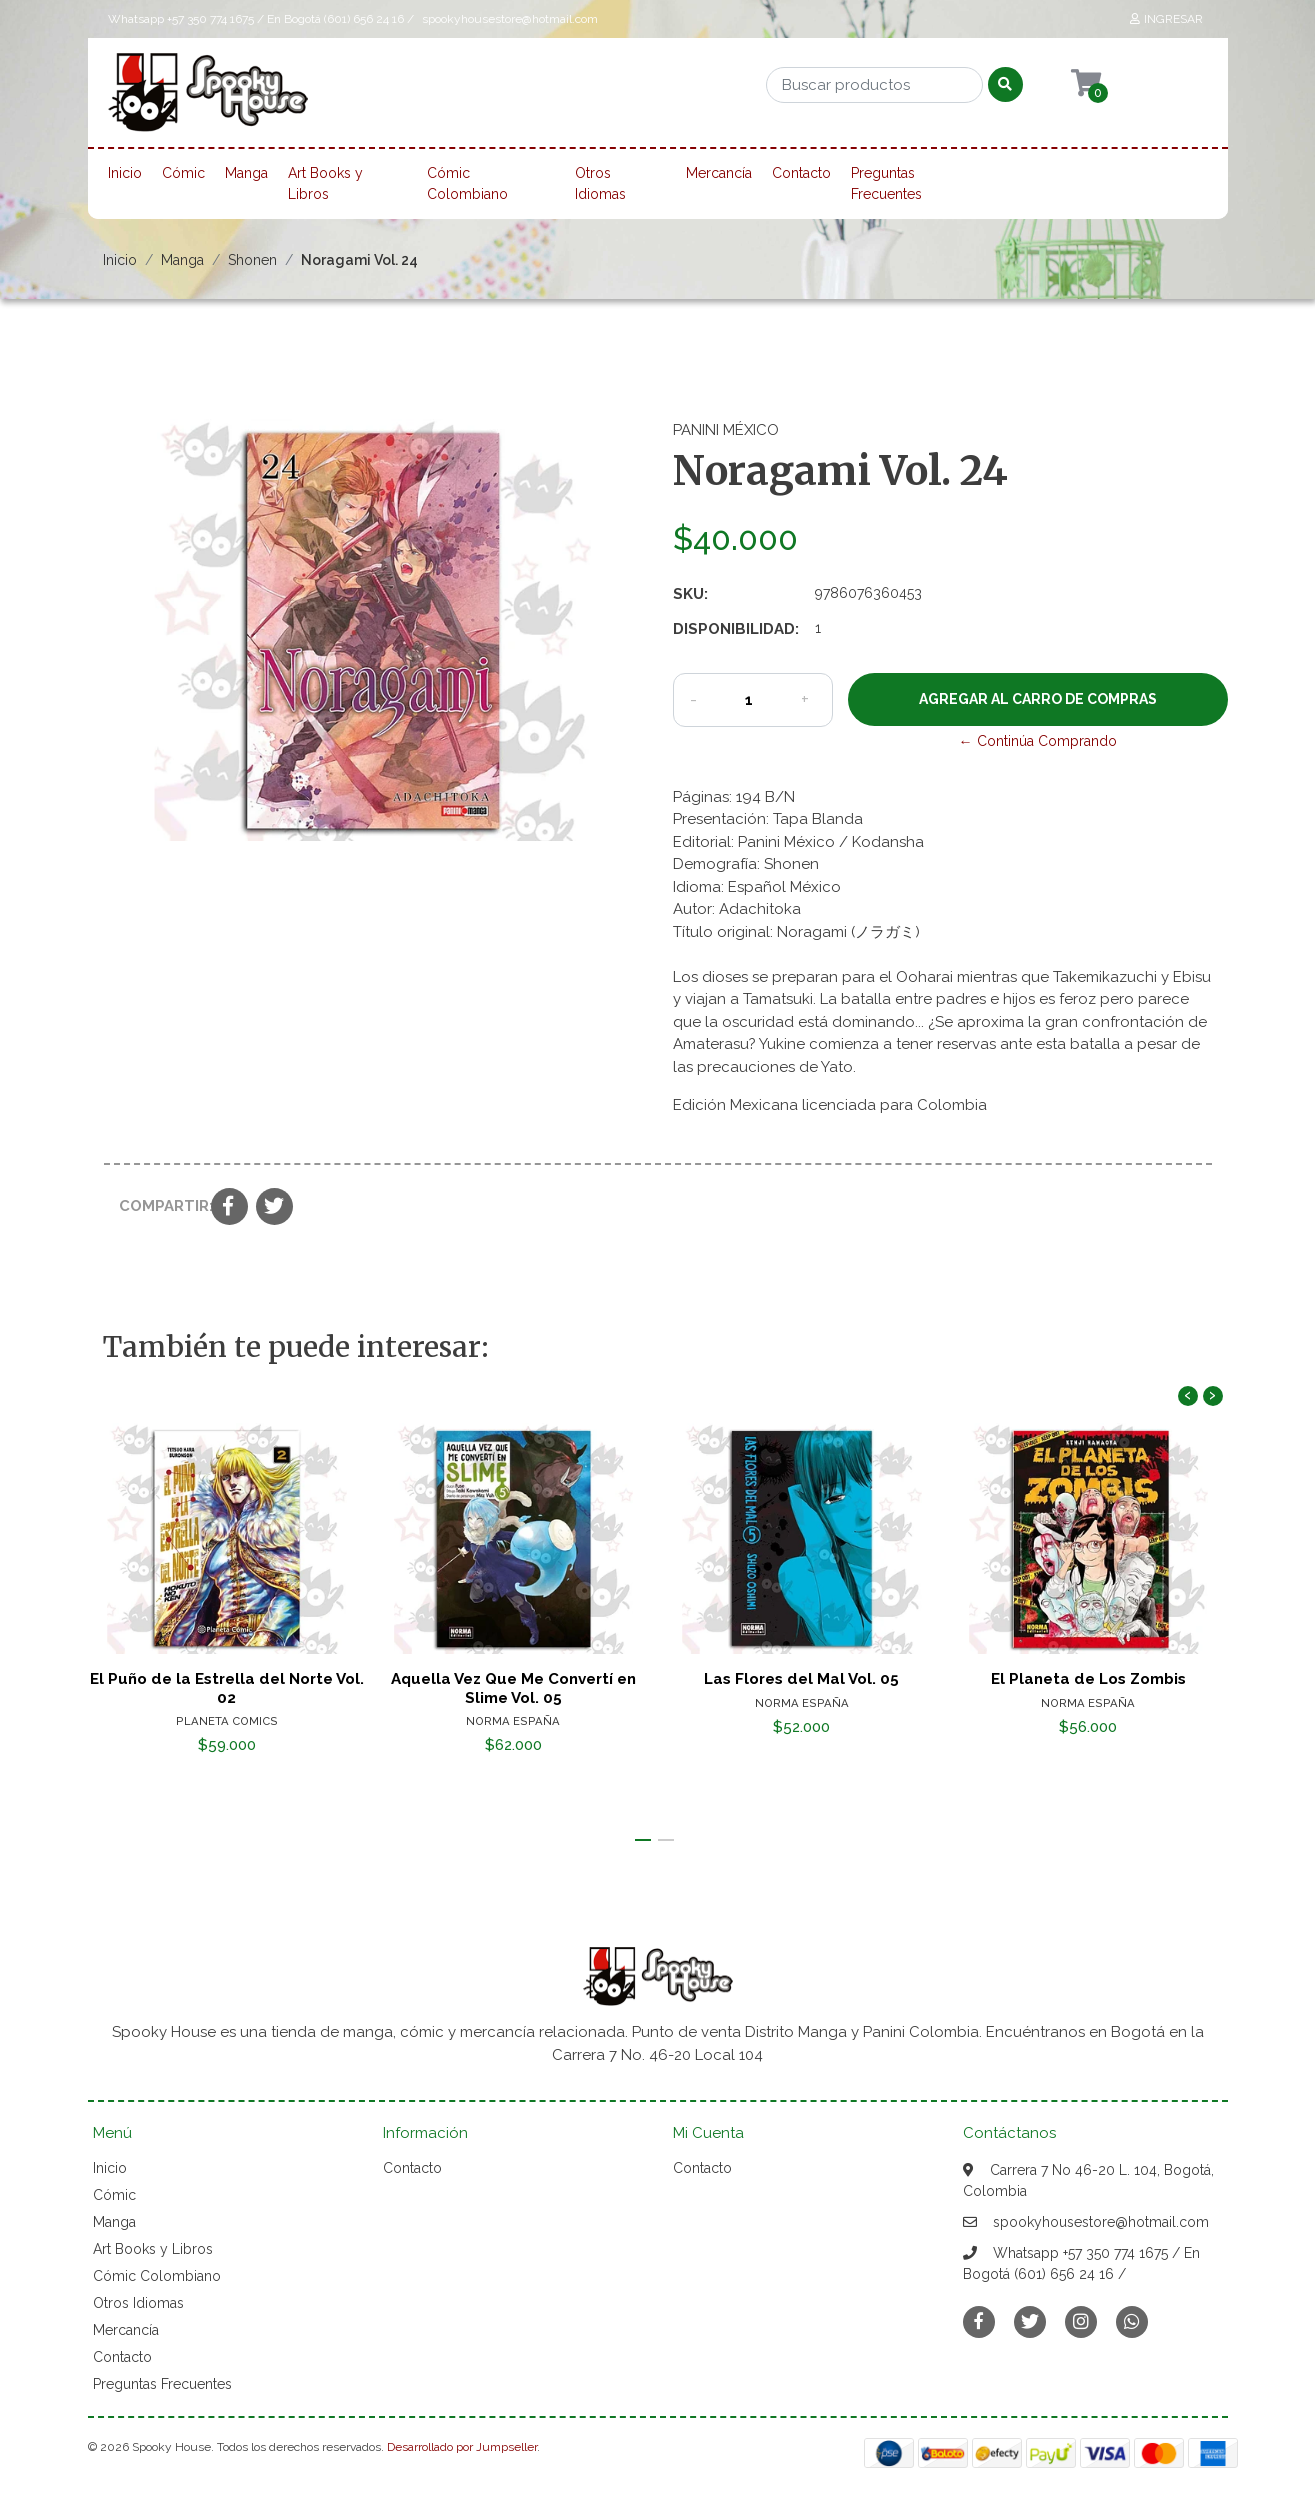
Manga (246, 173)
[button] (643, 1840)
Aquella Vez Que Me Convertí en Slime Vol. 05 (513, 1689)
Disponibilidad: (736, 629)
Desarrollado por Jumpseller (462, 2447)
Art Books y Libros (325, 183)
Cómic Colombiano (467, 183)
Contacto (801, 173)
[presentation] (1188, 1396)
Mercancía (719, 173)
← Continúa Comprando (1038, 741)
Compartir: (157, 1206)
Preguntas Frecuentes (886, 183)
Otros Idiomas (600, 183)
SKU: (690, 594)
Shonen (252, 260)
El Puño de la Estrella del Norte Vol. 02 (226, 1689)
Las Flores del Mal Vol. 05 (801, 1680)
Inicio (125, 173)
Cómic (183, 173)
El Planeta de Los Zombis (1088, 1680)
